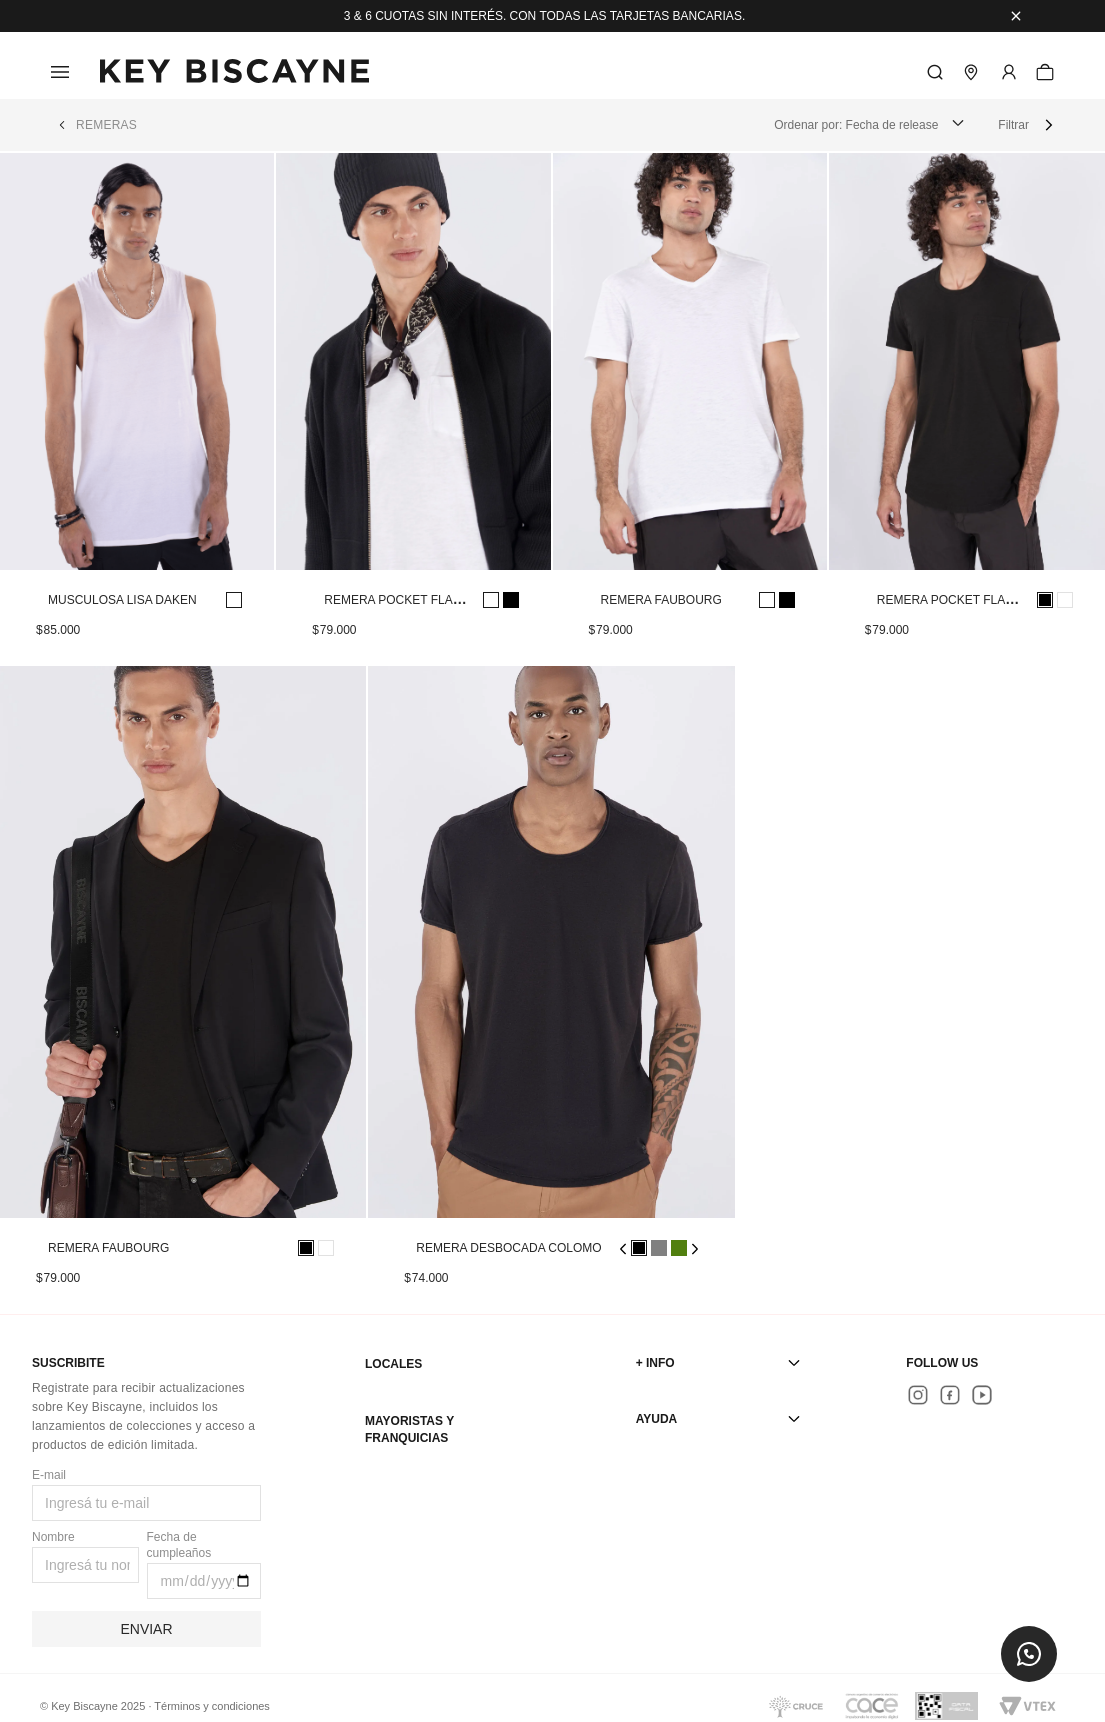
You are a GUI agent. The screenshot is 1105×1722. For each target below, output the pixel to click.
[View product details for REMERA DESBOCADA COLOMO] (551, 990)
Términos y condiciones (212, 1706)
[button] (1029, 1654)
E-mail (49, 1475)
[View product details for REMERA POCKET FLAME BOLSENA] (413, 409)
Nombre (53, 1537)
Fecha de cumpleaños (179, 1545)
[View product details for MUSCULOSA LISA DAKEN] (137, 409)
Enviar (146, 1629)
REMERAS (106, 125)
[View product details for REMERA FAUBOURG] (690, 409)
